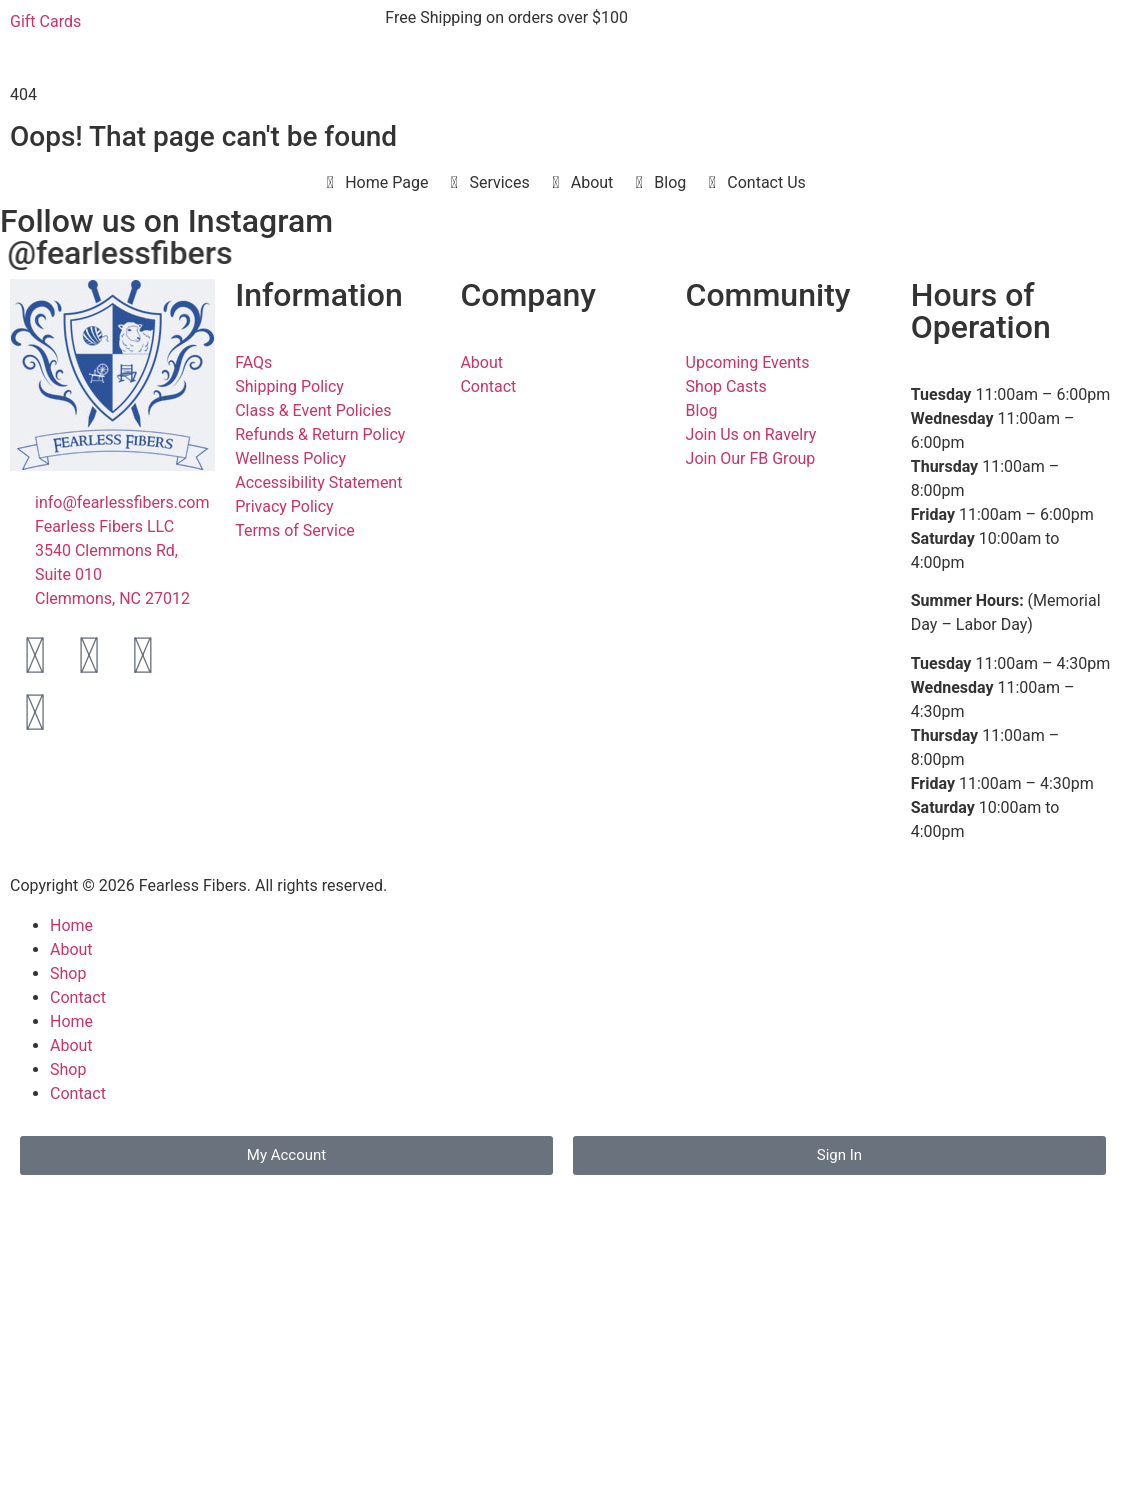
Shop (68, 973)
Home (71, 925)
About (71, 949)
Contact (78, 997)
